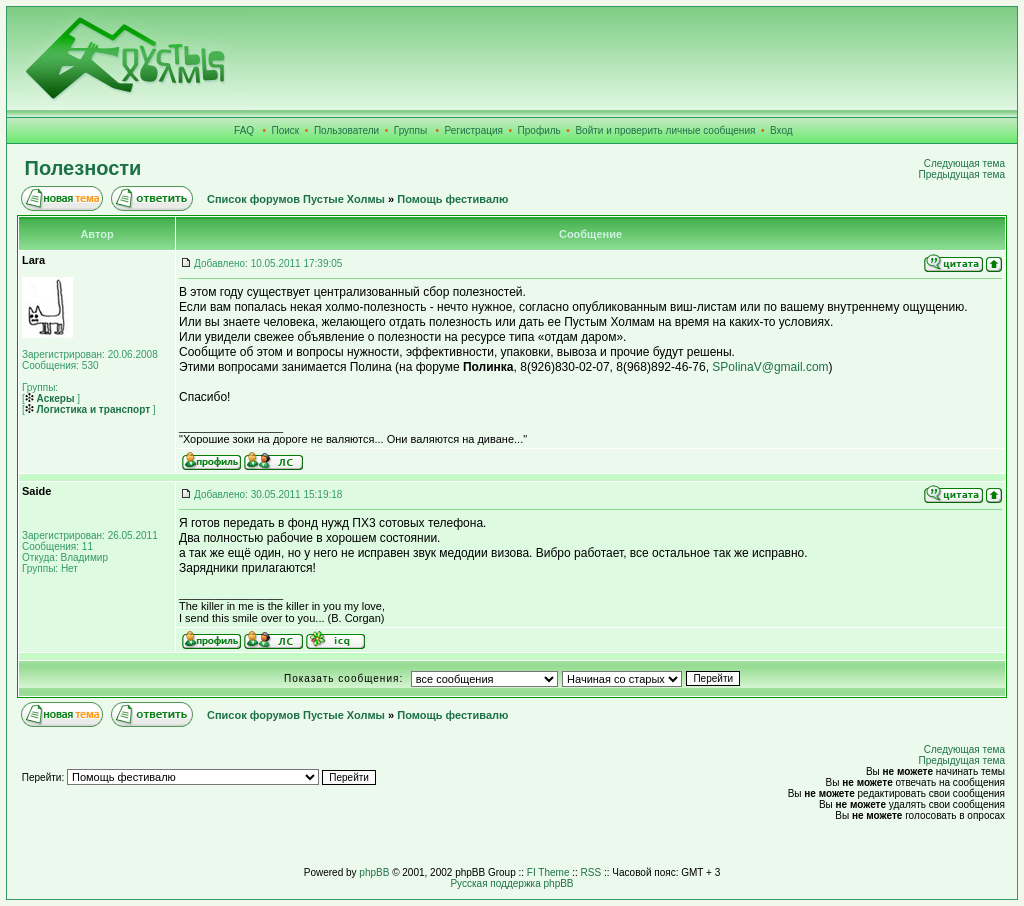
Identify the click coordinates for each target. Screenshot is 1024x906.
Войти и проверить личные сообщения (665, 130)
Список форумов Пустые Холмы (296, 199)
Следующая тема (964, 163)
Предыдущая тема (962, 174)
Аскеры (50, 398)
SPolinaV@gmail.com (770, 367)
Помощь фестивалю (452, 199)
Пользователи (346, 130)
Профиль (539, 130)
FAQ (244, 130)
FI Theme (548, 872)
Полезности (83, 168)
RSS (591, 872)
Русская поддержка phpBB (511, 883)
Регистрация (474, 130)
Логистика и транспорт (87, 409)
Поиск (286, 130)
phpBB (374, 872)
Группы (410, 130)
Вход (781, 130)
